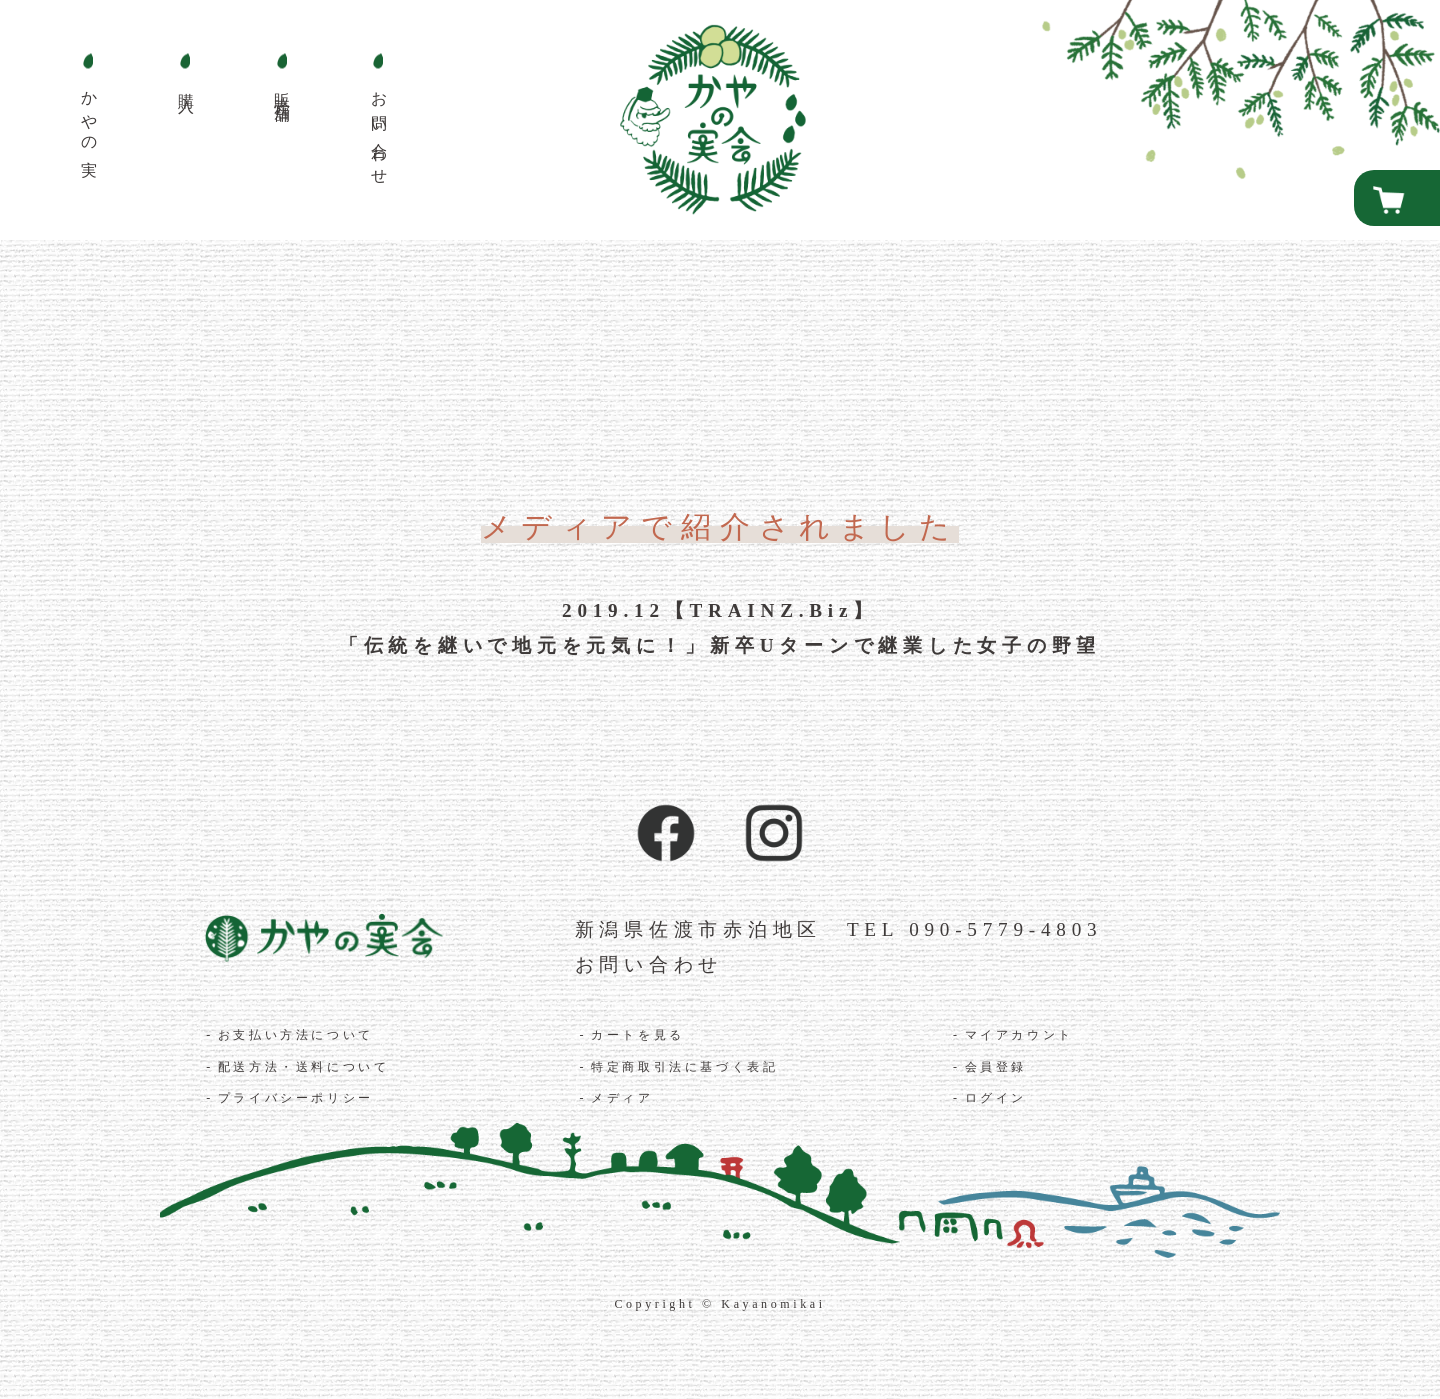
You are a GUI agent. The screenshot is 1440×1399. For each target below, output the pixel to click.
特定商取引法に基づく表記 (684, 1067)
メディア (622, 1098)
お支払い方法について (296, 1035)
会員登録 (996, 1067)
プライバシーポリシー (296, 1098)
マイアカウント (1019, 1035)
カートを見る (638, 1035)
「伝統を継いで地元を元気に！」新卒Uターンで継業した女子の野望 (720, 645)
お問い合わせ (649, 964)
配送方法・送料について (304, 1067)
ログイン (996, 1098)
